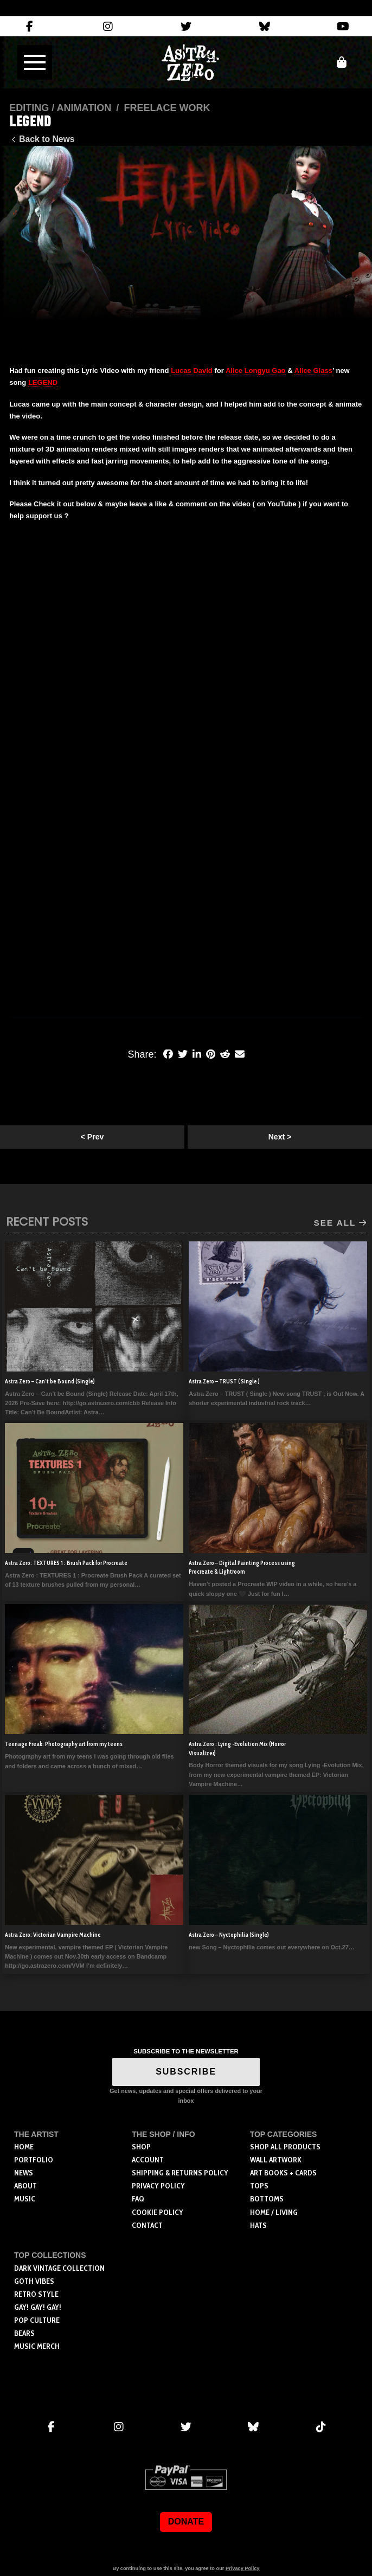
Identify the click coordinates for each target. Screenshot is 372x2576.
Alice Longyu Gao (256, 370)
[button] (34, 62)
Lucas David (192, 370)
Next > (280, 1136)
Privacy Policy (243, 2568)
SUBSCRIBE (186, 2071)
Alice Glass (313, 370)
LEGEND (42, 382)
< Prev (92, 1136)
